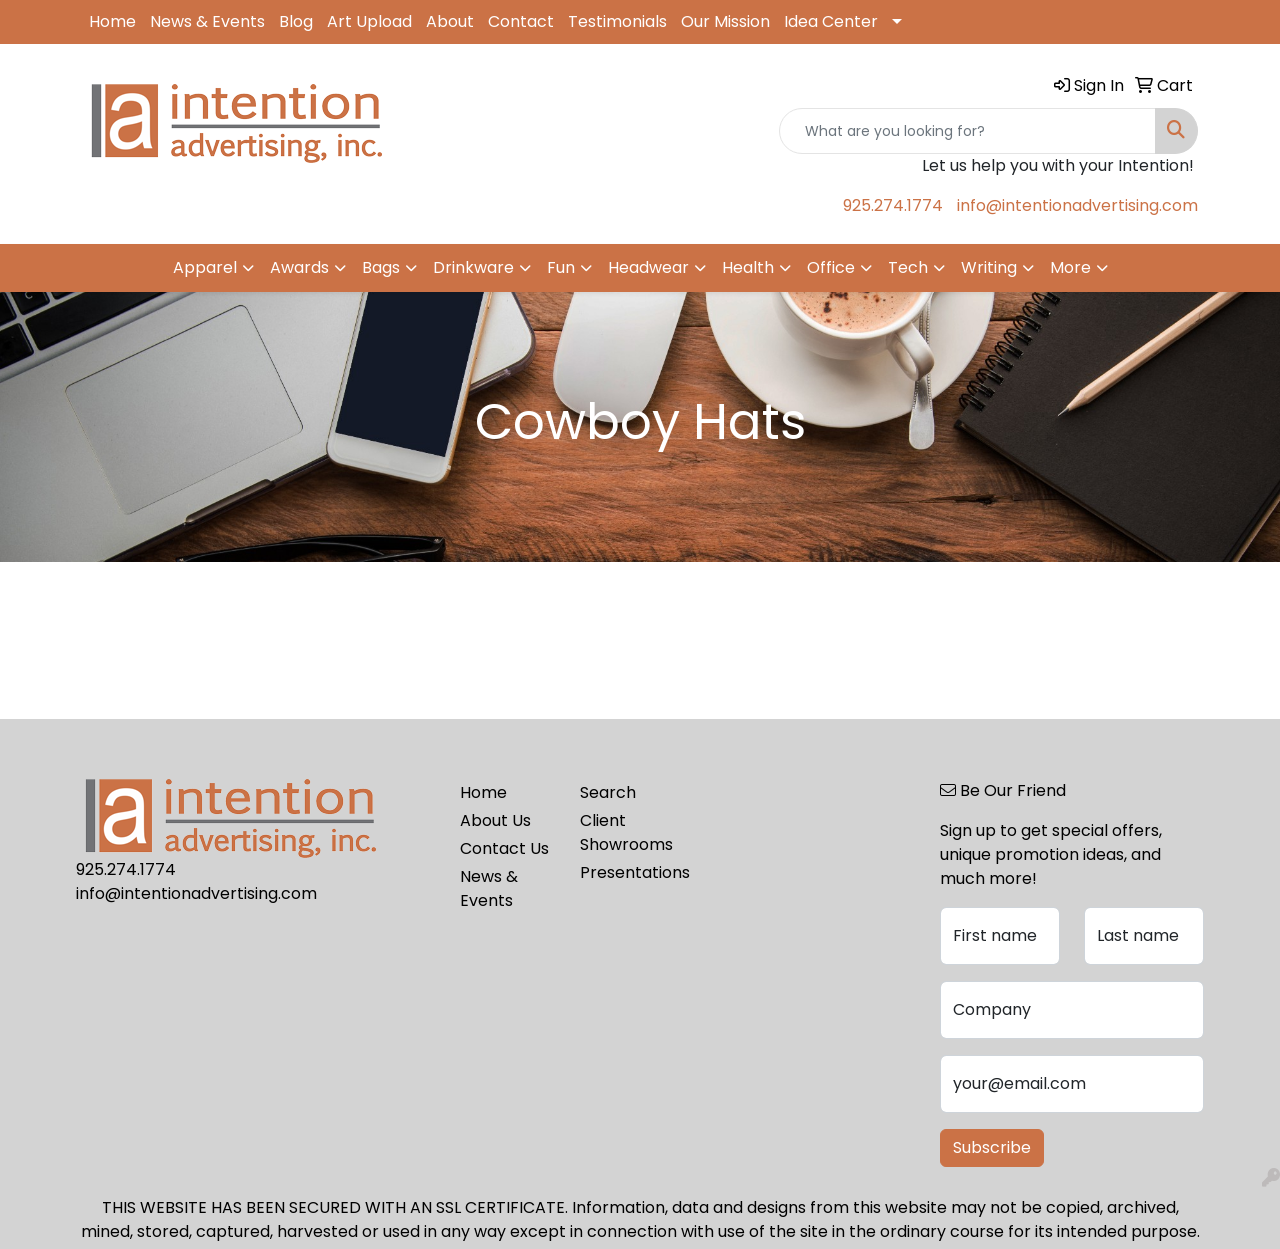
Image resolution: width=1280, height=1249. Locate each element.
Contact (521, 21)
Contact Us (504, 848)
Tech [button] (908, 267)
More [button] (1070, 267)
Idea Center (831, 21)
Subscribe (992, 1147)
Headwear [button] (648, 267)
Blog (296, 21)
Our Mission (725, 21)
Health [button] (748, 267)
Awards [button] (299, 267)
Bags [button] (381, 267)
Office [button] (831, 267)
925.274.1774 (893, 205)
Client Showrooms (626, 832)
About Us (495, 820)
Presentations (628, 872)
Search (608, 792)
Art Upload (369, 21)
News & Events (207, 21)
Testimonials (617, 21)
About (450, 21)
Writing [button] (989, 267)
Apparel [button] (205, 267)
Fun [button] (561, 267)
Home (112, 21)
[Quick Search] (967, 131)
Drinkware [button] (473, 267)
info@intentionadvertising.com (1077, 205)
